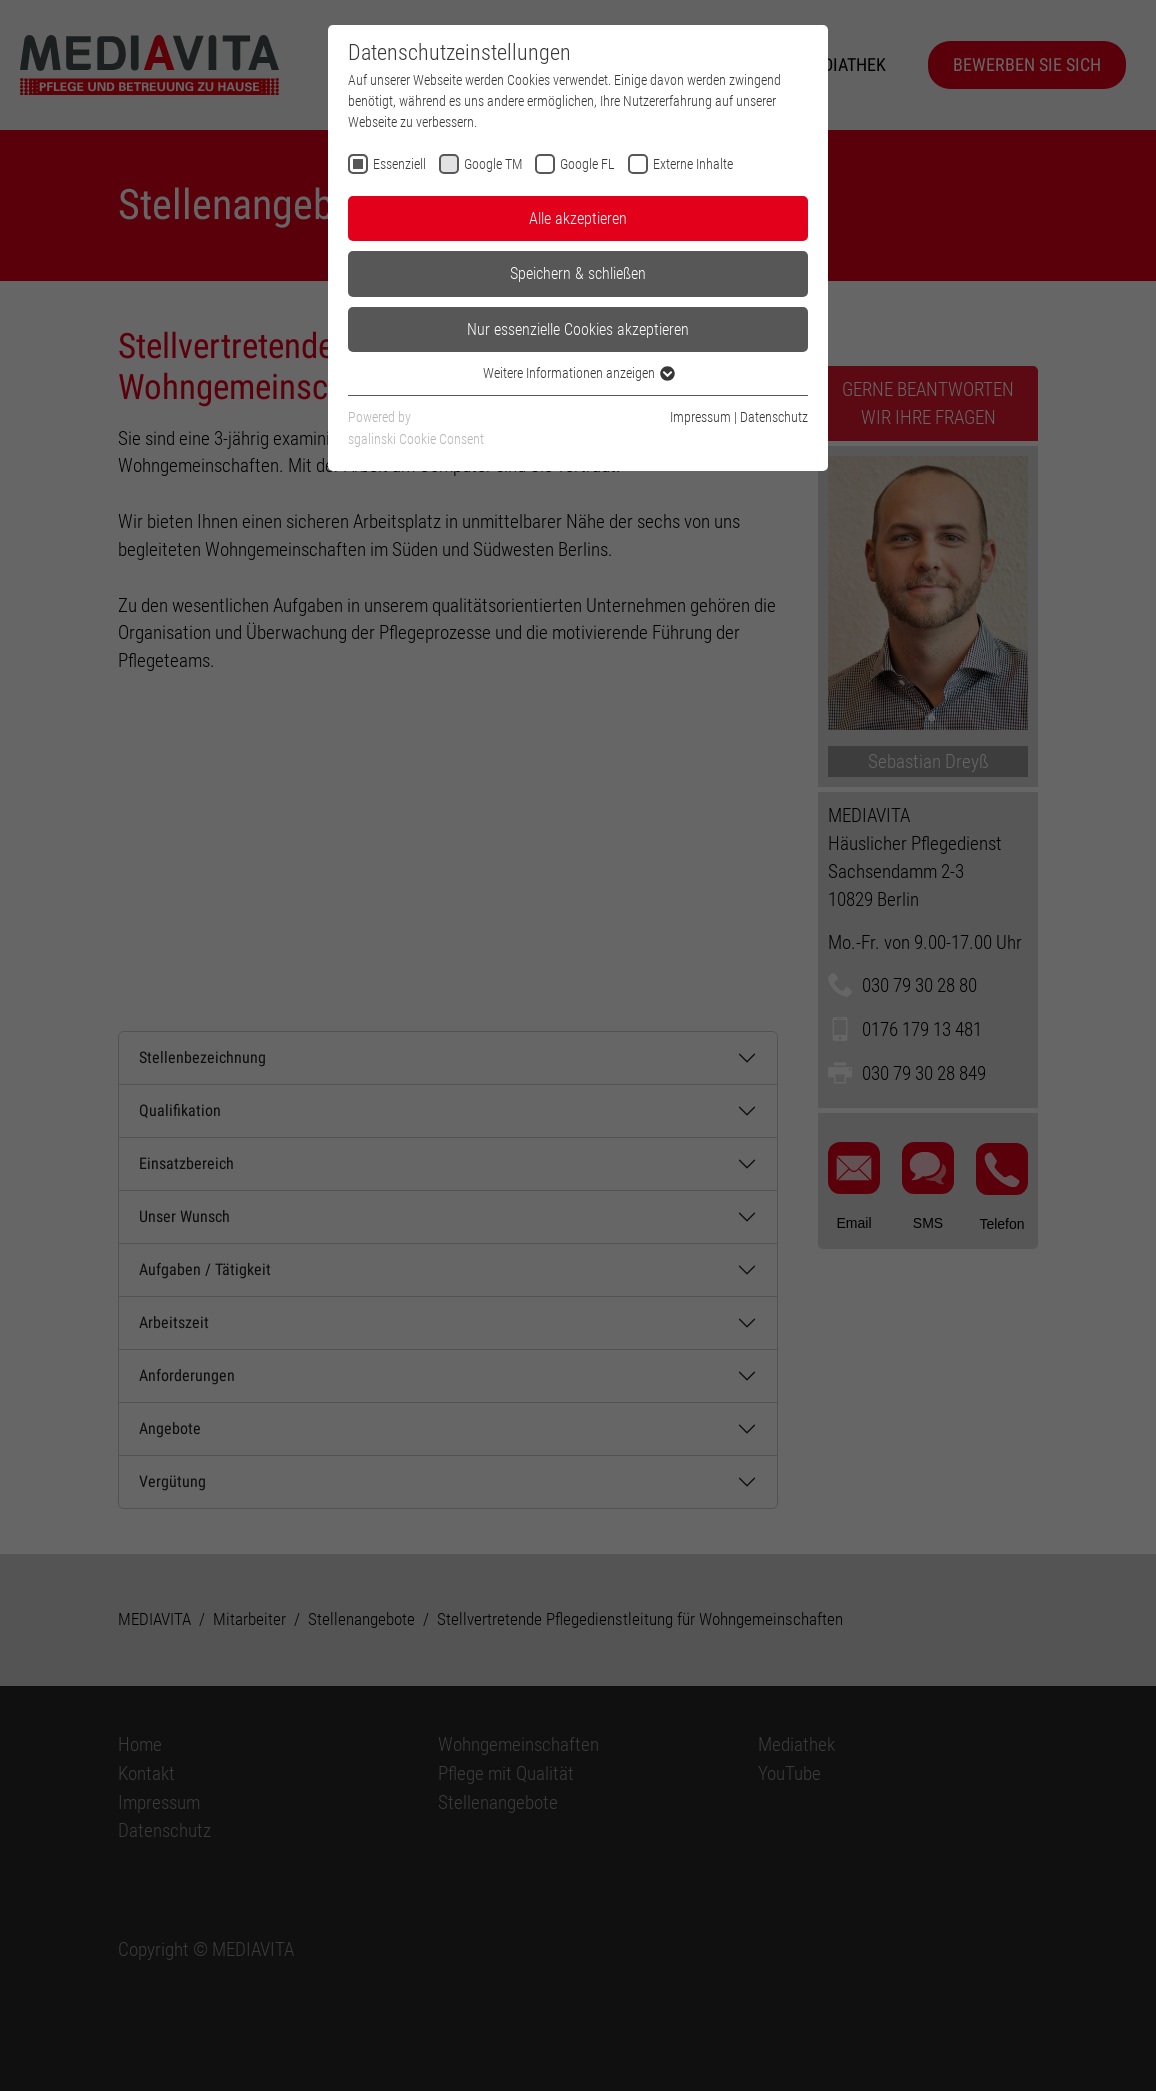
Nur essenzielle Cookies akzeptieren (578, 329)
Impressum (700, 417)
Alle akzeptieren (578, 218)
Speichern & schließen (578, 273)
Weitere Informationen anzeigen (578, 373)
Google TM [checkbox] (493, 164)
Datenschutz (774, 417)
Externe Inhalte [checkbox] (693, 164)
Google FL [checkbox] (587, 164)
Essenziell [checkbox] (399, 164)
